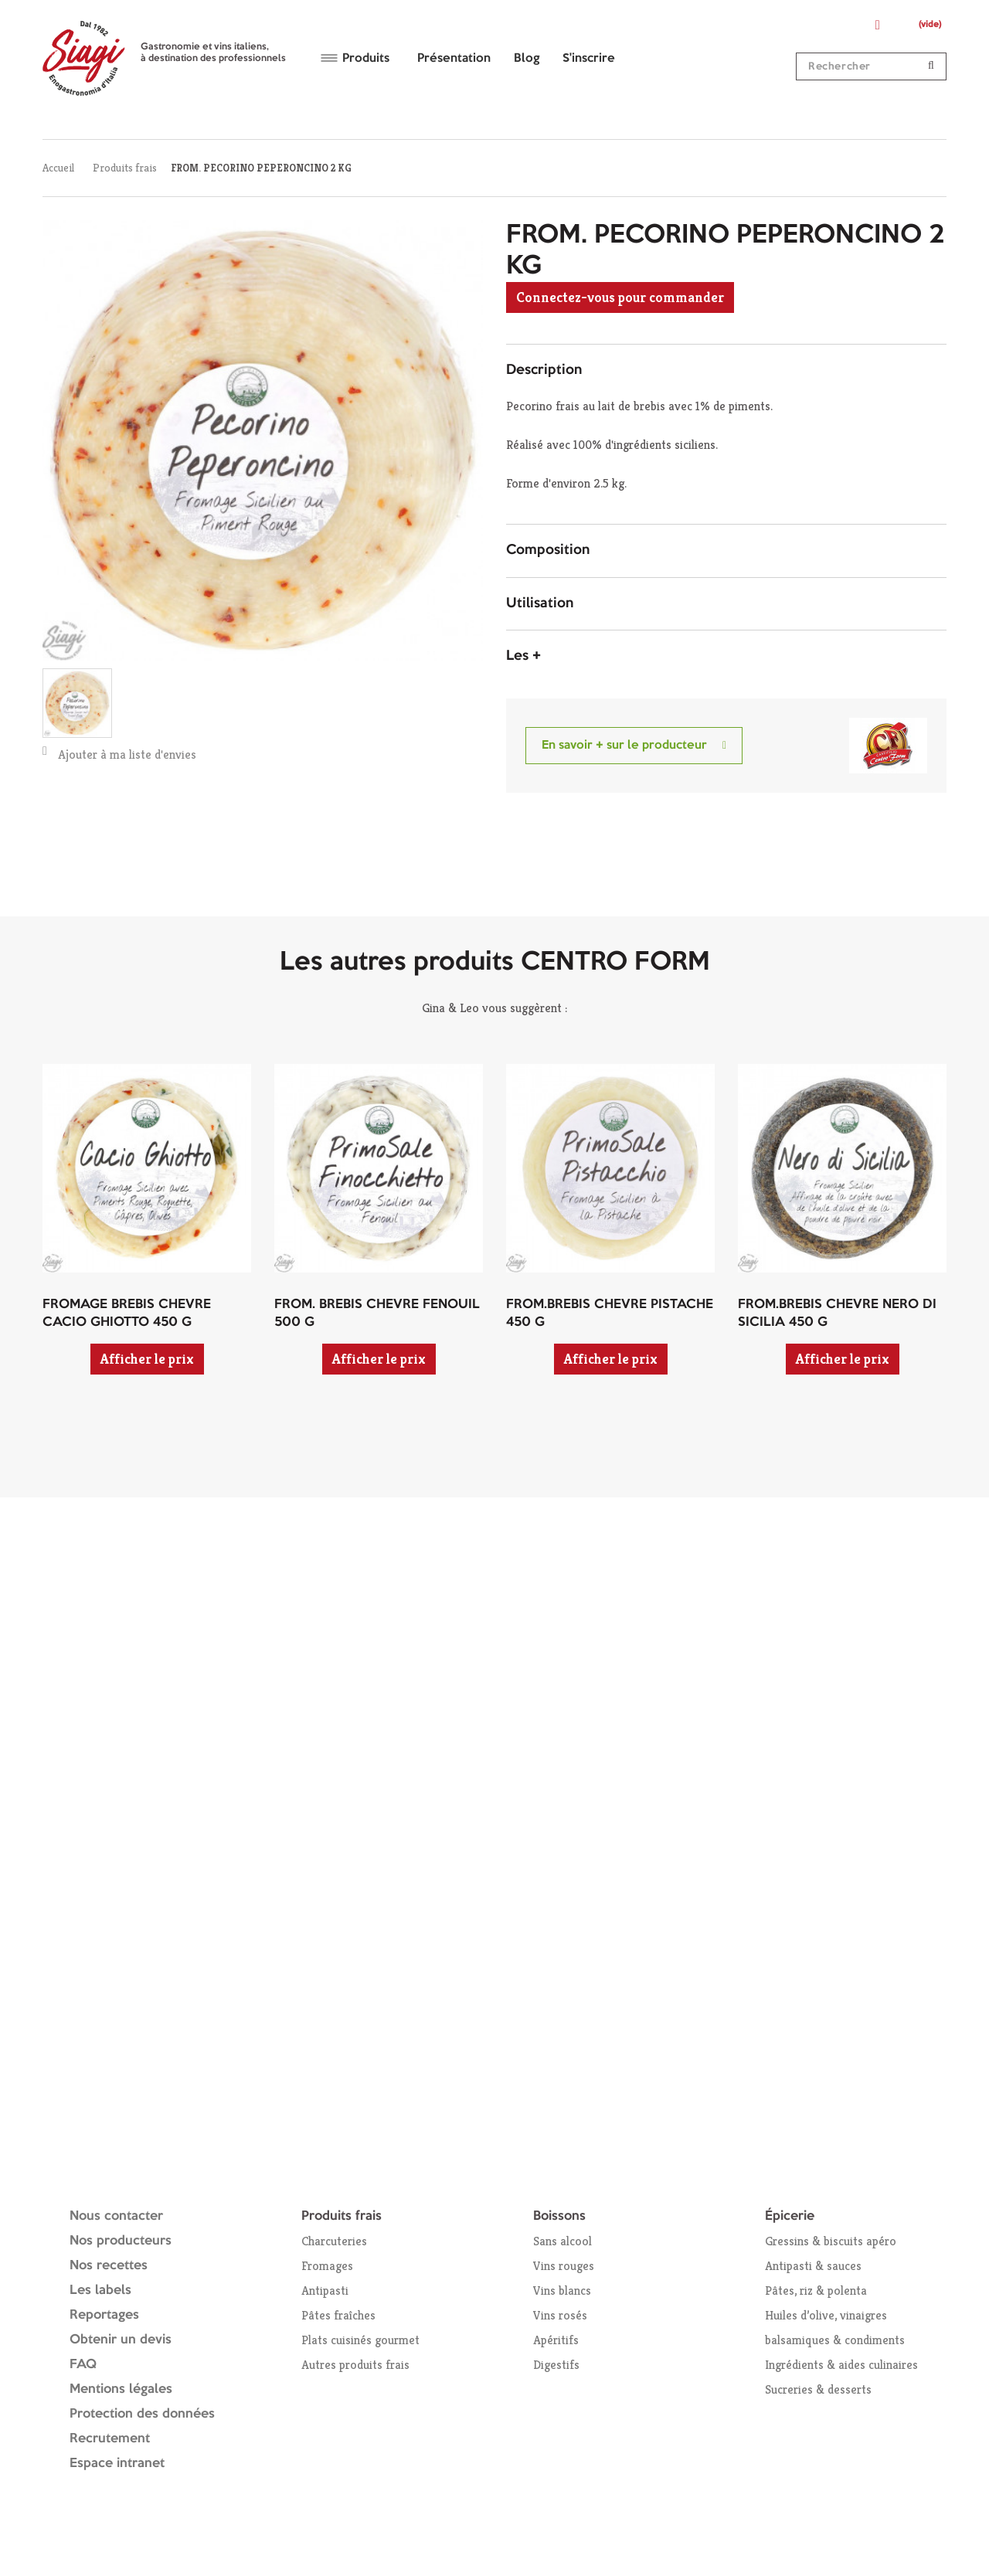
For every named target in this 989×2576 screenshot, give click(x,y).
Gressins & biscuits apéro (830, 2241)
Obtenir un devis (121, 2340)
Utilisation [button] (539, 603)
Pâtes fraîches (338, 2315)
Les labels (100, 2290)
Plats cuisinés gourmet (360, 2340)
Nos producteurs (121, 2241)
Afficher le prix (147, 1359)
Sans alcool (562, 2241)
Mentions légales (121, 2389)
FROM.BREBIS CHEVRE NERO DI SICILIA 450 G (837, 1313)
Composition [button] (548, 550)
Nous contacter (116, 2216)
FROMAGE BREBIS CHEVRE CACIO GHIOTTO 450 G (126, 1313)
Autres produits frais (355, 2365)
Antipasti (324, 2290)
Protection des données (142, 2414)
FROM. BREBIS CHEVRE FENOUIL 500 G (377, 1313)
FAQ (83, 2364)
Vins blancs (562, 2290)
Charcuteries (334, 2241)
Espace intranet (117, 2463)
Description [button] (544, 370)
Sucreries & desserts (818, 2389)
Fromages (327, 2266)
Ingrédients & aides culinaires (841, 2365)
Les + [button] (523, 656)
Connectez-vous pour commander (620, 297)
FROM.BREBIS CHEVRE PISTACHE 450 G (609, 1313)
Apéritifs (556, 2340)
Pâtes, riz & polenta (816, 2290)
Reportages (104, 2315)
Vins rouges (563, 2266)
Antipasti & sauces (813, 2266)
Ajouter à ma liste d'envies (119, 754)
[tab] (726, 371)
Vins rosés (560, 2315)
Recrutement (110, 2439)
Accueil (58, 168)
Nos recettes (109, 2266)
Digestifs (556, 2365)
